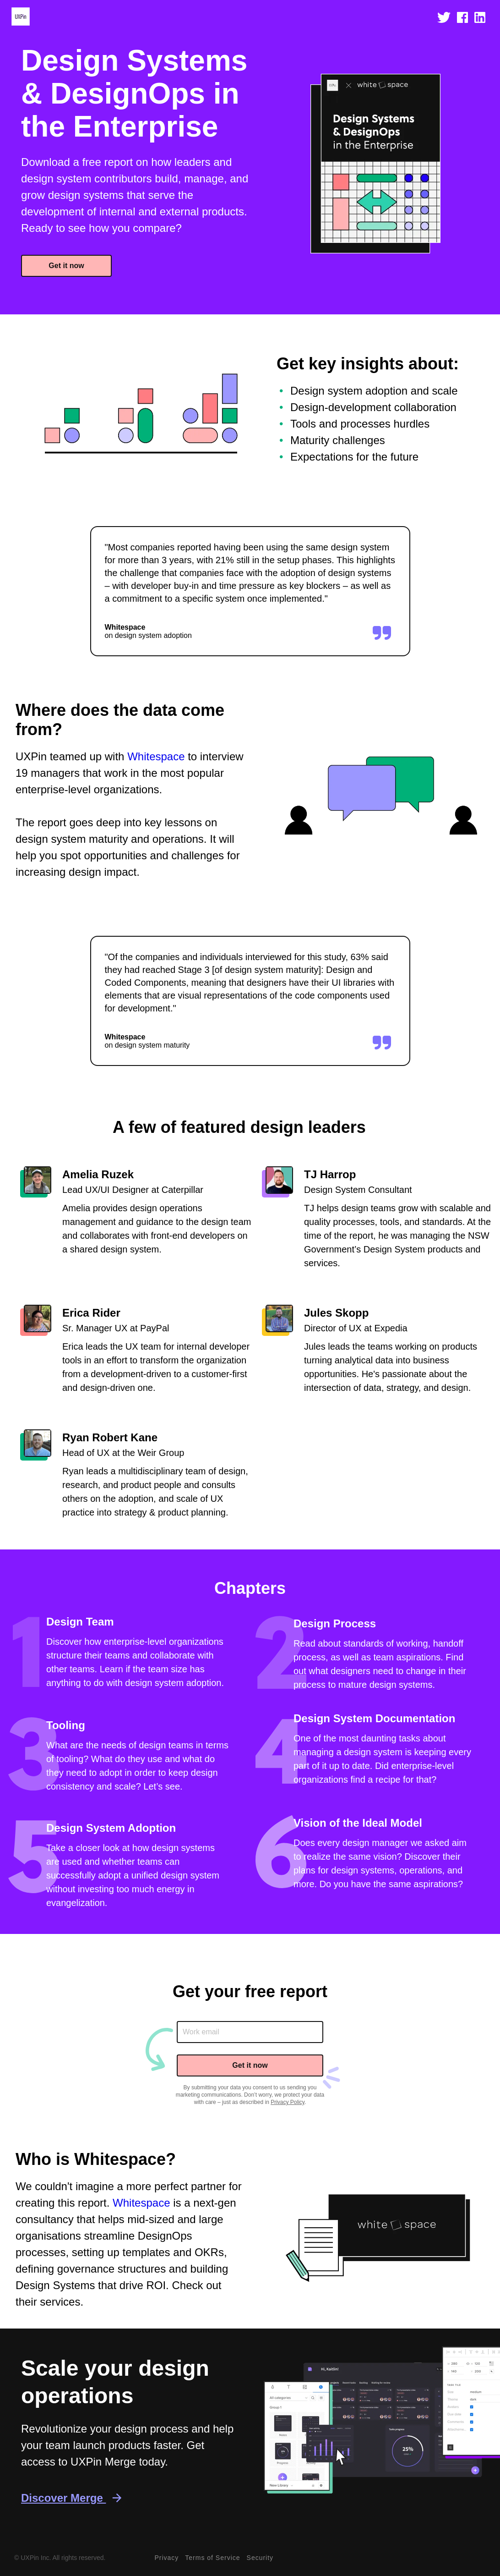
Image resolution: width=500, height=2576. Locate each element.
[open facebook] (462, 20)
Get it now (66, 265)
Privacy (166, 2557)
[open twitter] (443, 20)
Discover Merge (70, 2498)
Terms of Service (212, 2557)
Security (260, 2557)
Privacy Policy (287, 2102)
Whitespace (156, 756)
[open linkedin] (479, 20)
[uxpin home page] (20, 20)
